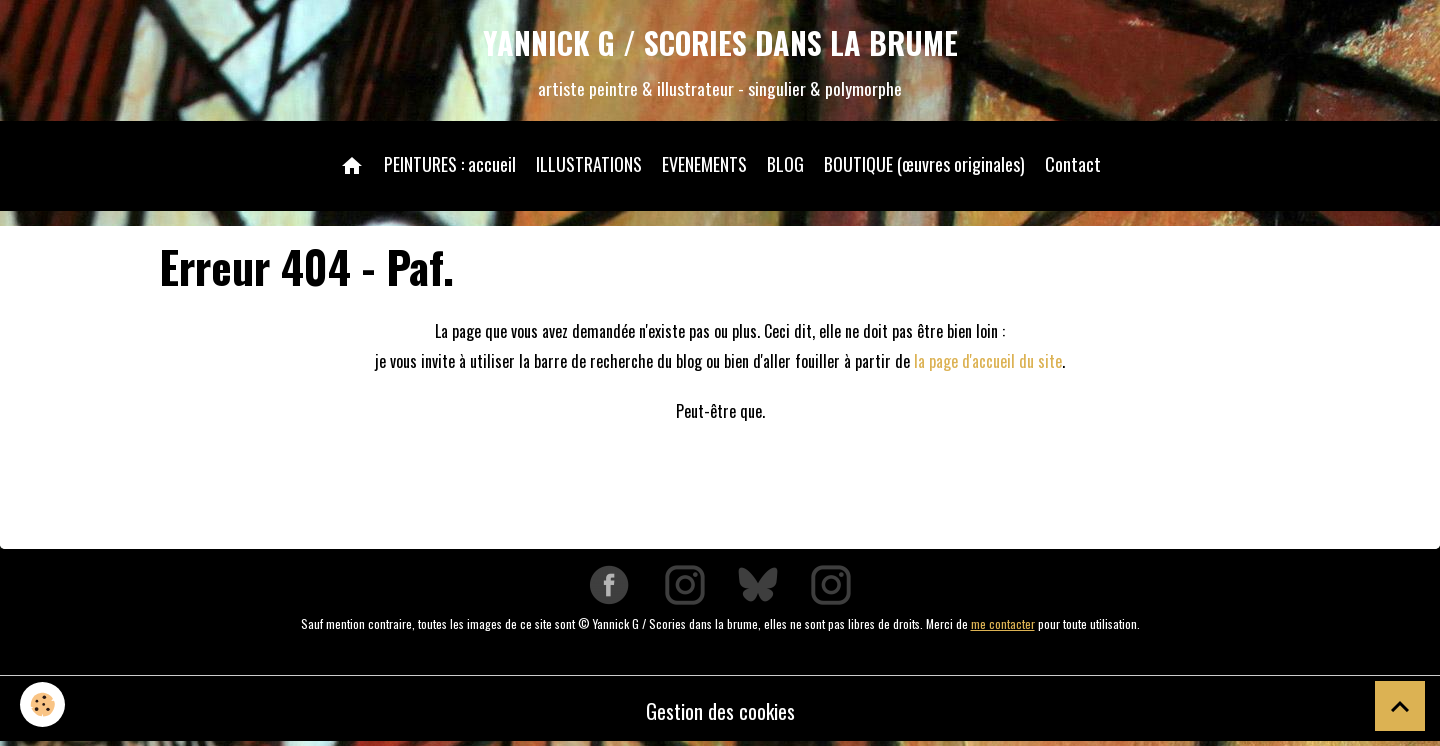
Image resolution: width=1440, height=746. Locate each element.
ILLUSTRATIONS (589, 164)
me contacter (1003, 623)
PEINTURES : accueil (450, 164)
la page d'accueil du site (988, 361)
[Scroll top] (1400, 706)
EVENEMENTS (704, 164)
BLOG (785, 164)
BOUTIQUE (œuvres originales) (924, 164)
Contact (1073, 164)
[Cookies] (42, 704)
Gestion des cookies (720, 711)
